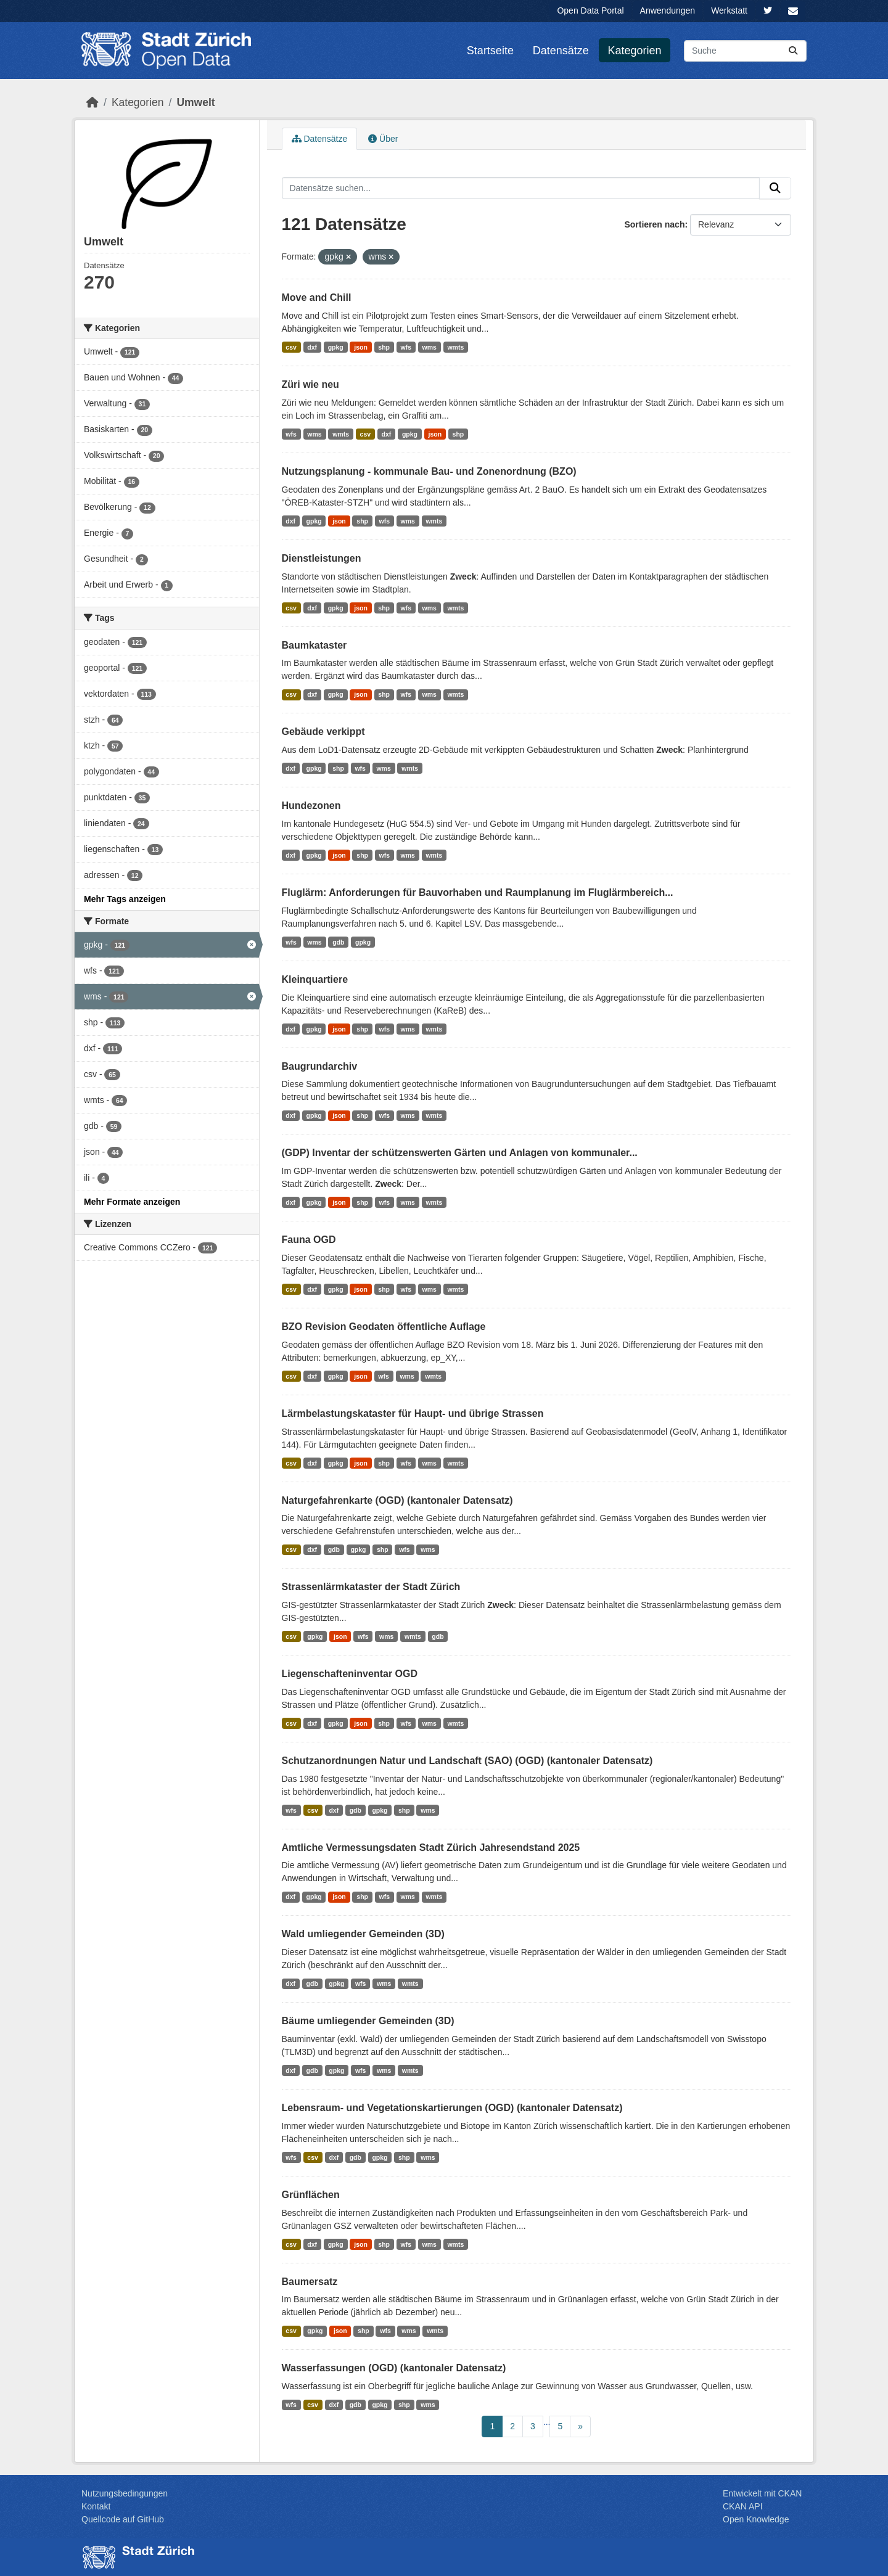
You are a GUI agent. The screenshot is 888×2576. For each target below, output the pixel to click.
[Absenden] (793, 51)
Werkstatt (729, 10)
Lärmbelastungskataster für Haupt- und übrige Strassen (413, 1413)
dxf (312, 347)
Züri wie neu (310, 384)
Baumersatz (310, 2281)
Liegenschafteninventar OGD (350, 1673)
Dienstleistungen (321, 558)
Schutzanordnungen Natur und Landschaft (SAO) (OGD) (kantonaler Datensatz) (467, 1760)
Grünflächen (311, 2194)
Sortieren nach (654, 224)
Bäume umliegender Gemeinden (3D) (368, 2021)
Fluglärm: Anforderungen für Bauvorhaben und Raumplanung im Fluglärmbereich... (477, 892)
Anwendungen (668, 10)
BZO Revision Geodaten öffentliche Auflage (384, 1326)
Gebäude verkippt (323, 731)
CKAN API (743, 2506)
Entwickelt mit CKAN (762, 2493)
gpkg (335, 347)
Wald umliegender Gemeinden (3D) (363, 1934)
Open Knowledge (756, 2519)
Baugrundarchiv (320, 1066)
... (547, 2422)
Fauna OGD (309, 1239)
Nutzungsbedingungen (124, 2493)
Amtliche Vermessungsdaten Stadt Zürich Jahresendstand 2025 (431, 1847)
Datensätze (561, 50)
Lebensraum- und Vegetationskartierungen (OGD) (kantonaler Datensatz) (452, 2107)
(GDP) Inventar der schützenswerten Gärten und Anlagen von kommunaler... (460, 1152)
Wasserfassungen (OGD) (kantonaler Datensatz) (394, 2368)
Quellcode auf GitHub (122, 2519)
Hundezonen (311, 805)
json (361, 347)
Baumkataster (314, 645)
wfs (406, 347)
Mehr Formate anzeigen (132, 1202)
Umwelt (195, 102)
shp (384, 347)
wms (429, 347)
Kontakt (95, 2506)
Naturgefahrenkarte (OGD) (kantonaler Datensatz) (397, 1500)
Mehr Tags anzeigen (125, 899)
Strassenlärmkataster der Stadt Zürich (371, 1586)
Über (383, 139)
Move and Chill (317, 297)
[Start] (92, 102)
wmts (455, 347)
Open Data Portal (590, 10)
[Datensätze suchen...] (745, 51)
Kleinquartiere (315, 979)
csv (291, 347)
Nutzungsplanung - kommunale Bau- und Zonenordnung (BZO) (429, 471)
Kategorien (635, 50)
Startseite (490, 50)
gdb (338, 942)
